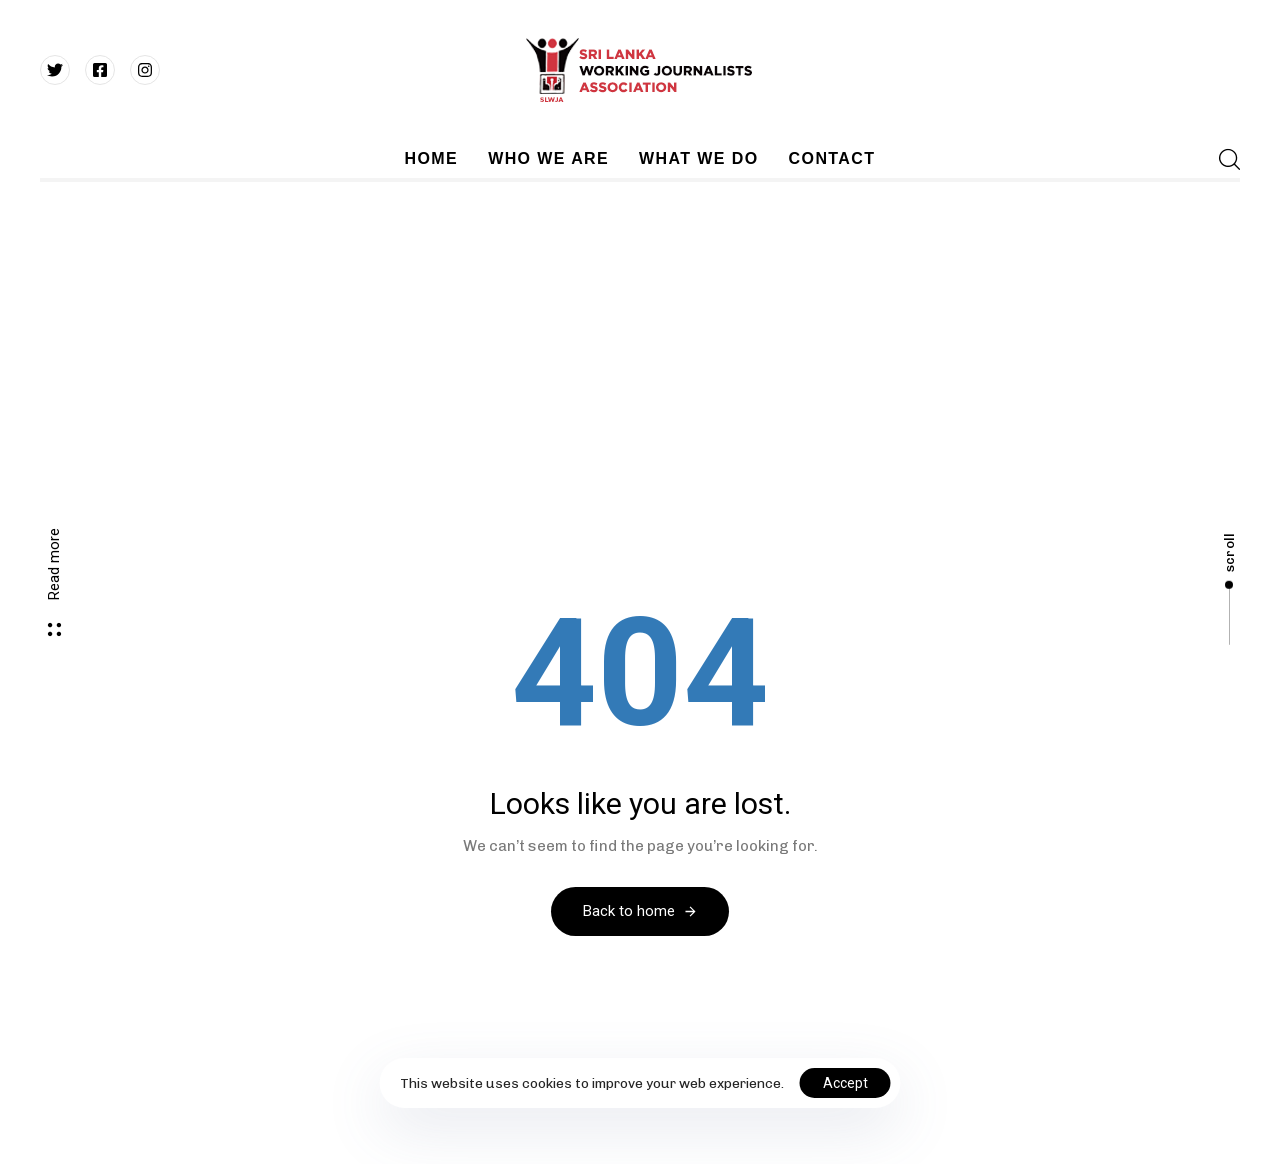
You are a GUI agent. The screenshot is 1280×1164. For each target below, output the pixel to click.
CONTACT (832, 158)
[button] (1223, 159)
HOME (432, 158)
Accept (845, 1083)
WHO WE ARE (548, 158)
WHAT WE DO (698, 158)
